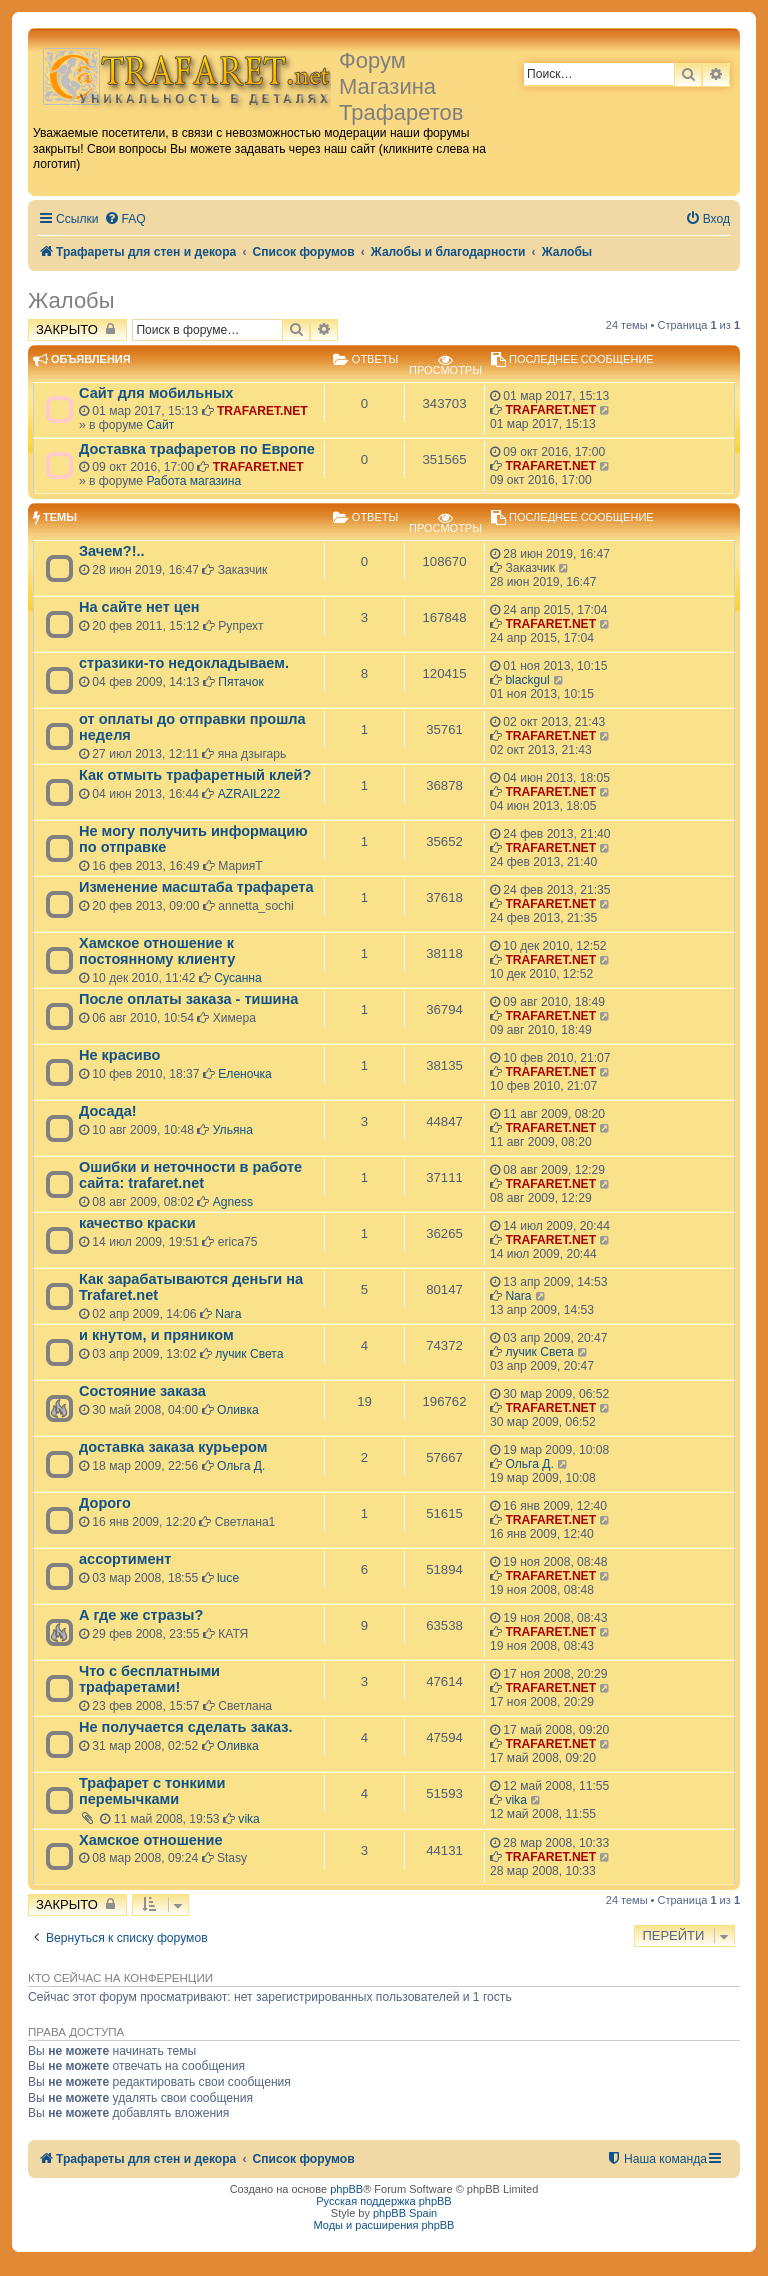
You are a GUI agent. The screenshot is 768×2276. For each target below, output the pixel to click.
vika (249, 1819)
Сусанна (238, 978)
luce (228, 1578)
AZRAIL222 (249, 794)
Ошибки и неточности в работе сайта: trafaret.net (190, 1175)
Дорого (105, 1503)
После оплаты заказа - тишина (188, 999)
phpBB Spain (405, 2213)
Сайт (160, 425)
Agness (233, 1202)
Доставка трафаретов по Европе (197, 449)
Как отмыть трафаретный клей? (195, 775)
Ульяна (233, 1130)
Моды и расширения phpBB (384, 2225)
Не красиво (119, 1055)
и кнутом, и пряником (156, 1335)
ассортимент (125, 1559)
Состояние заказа (142, 1391)
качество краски (137, 1223)
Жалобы (71, 300)
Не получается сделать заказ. (185, 1727)
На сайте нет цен (139, 607)
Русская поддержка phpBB (383, 2201)
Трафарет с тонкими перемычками (152, 1791)
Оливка (238, 1410)
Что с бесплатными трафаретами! (149, 1679)
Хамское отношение (151, 1840)
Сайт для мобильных (156, 393)
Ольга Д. (241, 1466)
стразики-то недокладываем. (184, 663)
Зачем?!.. (112, 551)
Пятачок (240, 682)
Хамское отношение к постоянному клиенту (157, 951)
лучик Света (249, 1354)
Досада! (108, 1111)
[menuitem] (125, 219)
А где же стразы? (141, 1615)
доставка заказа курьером (173, 1447)
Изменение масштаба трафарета (196, 887)
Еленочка (245, 1074)
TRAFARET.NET (262, 411)
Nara (228, 1314)
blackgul (527, 680)
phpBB (346, 2189)
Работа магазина (193, 481)
